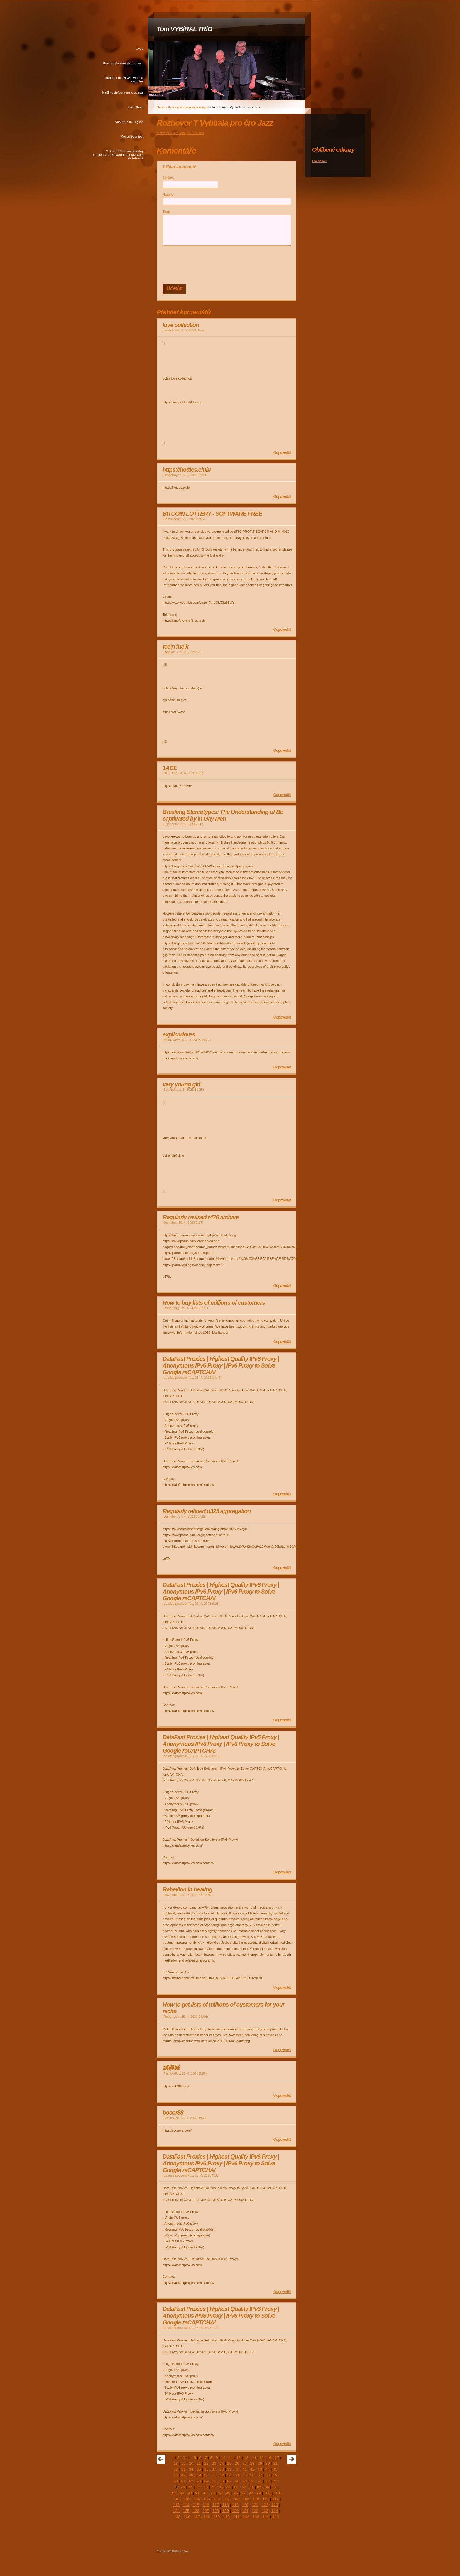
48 (191, 2475)
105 (206, 2499)
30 (267, 2463)
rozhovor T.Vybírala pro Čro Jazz (180, 133)
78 (206, 2487)
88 (174, 2493)
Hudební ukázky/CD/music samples (124, 79)
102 (177, 2499)
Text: (166, 211)
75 (182, 2487)
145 (275, 2516)
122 (264, 2505)
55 (244, 2475)
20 (191, 2463)
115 (196, 2505)
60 (176, 2481)
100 (267, 2493)
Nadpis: (169, 194)
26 (237, 2463)
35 (199, 2469)
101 (277, 2493)
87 (274, 2487)
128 (215, 2510)
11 (231, 2457)
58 (267, 2475)
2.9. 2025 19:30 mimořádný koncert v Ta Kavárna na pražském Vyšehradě (118, 154)
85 (259, 2487)
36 (206, 2469)
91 (197, 2493)
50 (206, 2475)
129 (225, 2510)
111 (265, 2499)
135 (177, 2516)
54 (237, 2475)
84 (251, 2487)
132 (255, 2510)
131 (245, 2510)
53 (229, 2475)
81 (228, 2487)
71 (260, 2481)
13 (246, 2457)
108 (236, 2499)
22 (206, 2463)
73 (275, 2481)
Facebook (319, 161)
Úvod (139, 48)
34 (191, 2469)
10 (223, 2457)
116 (205, 2505)
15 (261, 2457)
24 (221, 2463)
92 (205, 2493)
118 (225, 2505)
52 (221, 2475)
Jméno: (168, 177)
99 (258, 2493)
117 (215, 2505)
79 (213, 2487)
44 (267, 2469)
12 (238, 2457)
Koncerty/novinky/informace (123, 63)
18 (176, 2463)
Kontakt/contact (132, 136)
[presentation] (227, 264)
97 (243, 2493)
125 (186, 2510)
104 (197, 2499)
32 (176, 2469)
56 (252, 2475)
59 (275, 2475)
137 (197, 2516)
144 (265, 2516)
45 (275, 2469)
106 (216, 2499)
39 (229, 2469)
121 (255, 2505)
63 (199, 2481)
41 (244, 2469)
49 (199, 2475)
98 (251, 2493)
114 (186, 2505)
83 (244, 2487)
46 (176, 2475)
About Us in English (129, 122)
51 (214, 2475)
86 (267, 2487)
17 (277, 2457)
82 (236, 2487)
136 (187, 2516)
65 (214, 2481)
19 (183, 2463)
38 (221, 2469)
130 (235, 2510)
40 (237, 2469)
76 (190, 2487)
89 (182, 2493)
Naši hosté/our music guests (122, 92)
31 (275, 2463)
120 (245, 2505)
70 (252, 2481)
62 (191, 2481)
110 (256, 2499)
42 (252, 2469)
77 (198, 2487)
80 (221, 2487)
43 (260, 2469)
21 (199, 2463)
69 (244, 2481)
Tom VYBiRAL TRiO (184, 29)
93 (212, 2493)
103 (187, 2499)
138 (206, 2516)
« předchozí (161, 2459)
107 (226, 2499)
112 (275, 2499)
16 (269, 2457)
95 (228, 2493)
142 (246, 2516)
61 (183, 2481)
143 (256, 2516)
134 (274, 2510)
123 (274, 2505)
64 (206, 2481)
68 (237, 2481)
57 (260, 2475)
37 (214, 2469)
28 (252, 2463)
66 (221, 2481)
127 (205, 2510)
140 (226, 2516)
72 (267, 2481)
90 (189, 2493)
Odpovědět (282, 453)
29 (260, 2463)
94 (220, 2493)
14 (254, 2457)
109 (246, 2499)
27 (244, 2463)
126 (196, 2510)
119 (235, 2505)
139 (216, 2516)
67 (229, 2481)
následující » (291, 2459)
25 (229, 2463)
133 (264, 2510)
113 (176, 2505)
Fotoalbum (135, 107)
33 (183, 2469)
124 (176, 2510)
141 (236, 2516)
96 (236, 2493)
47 (183, 2475)
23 (214, 2463)
